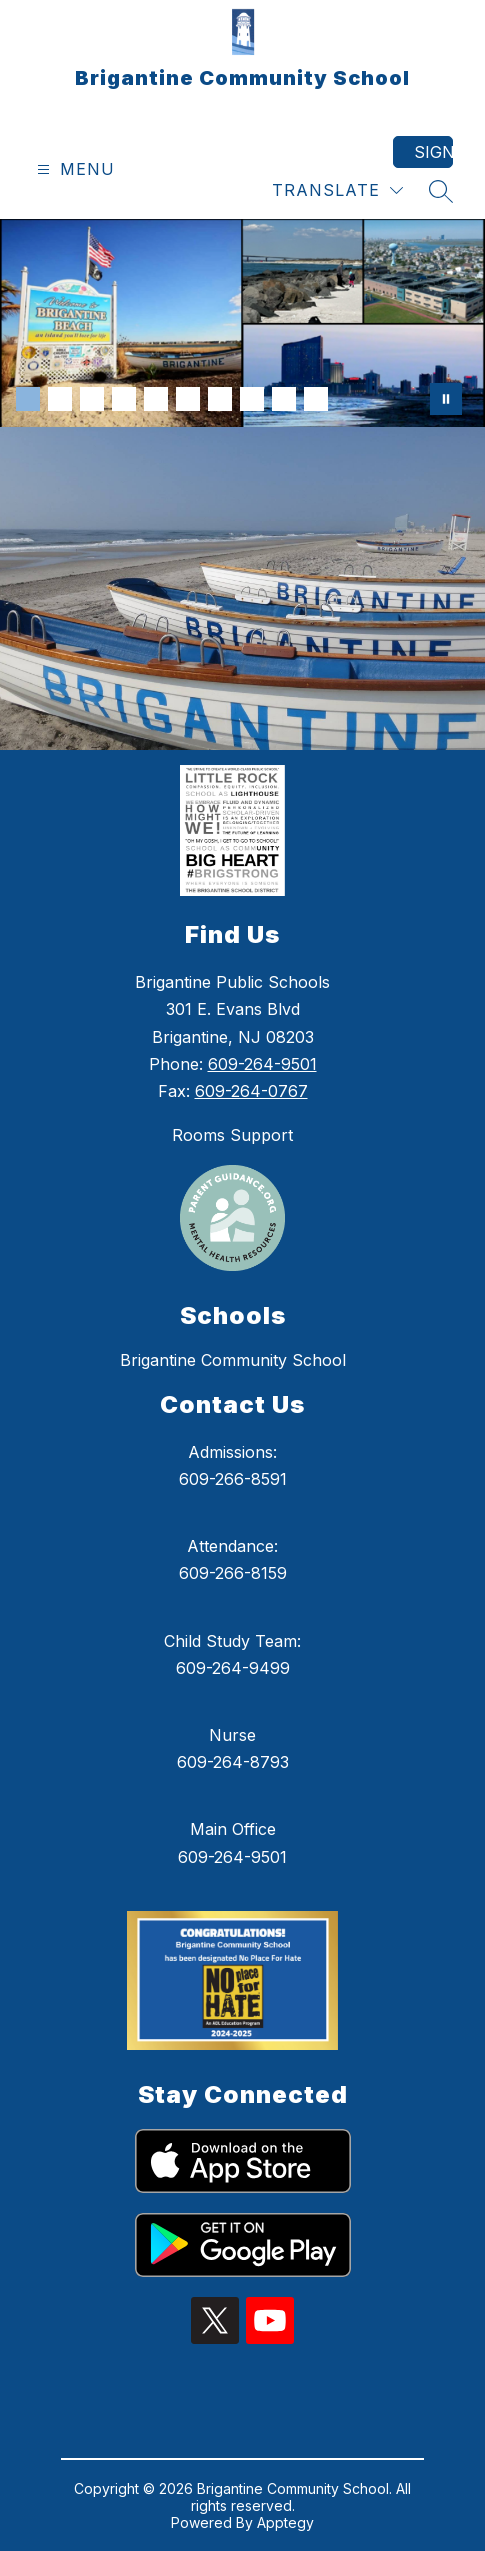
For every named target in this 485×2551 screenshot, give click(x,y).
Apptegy (285, 2522)
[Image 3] (92, 399)
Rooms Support (232, 1135)
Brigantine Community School (233, 1360)
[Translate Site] (337, 190)
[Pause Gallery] (446, 399)
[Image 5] (156, 399)
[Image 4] (124, 399)
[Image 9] (284, 399)
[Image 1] (28, 399)
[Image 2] (60, 399)
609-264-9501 (262, 1064)
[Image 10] (316, 399)
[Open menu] (73, 169)
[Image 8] (252, 399)
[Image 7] (220, 399)
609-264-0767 (251, 1091)
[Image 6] (188, 399)
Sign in (433, 152)
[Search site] (441, 191)
